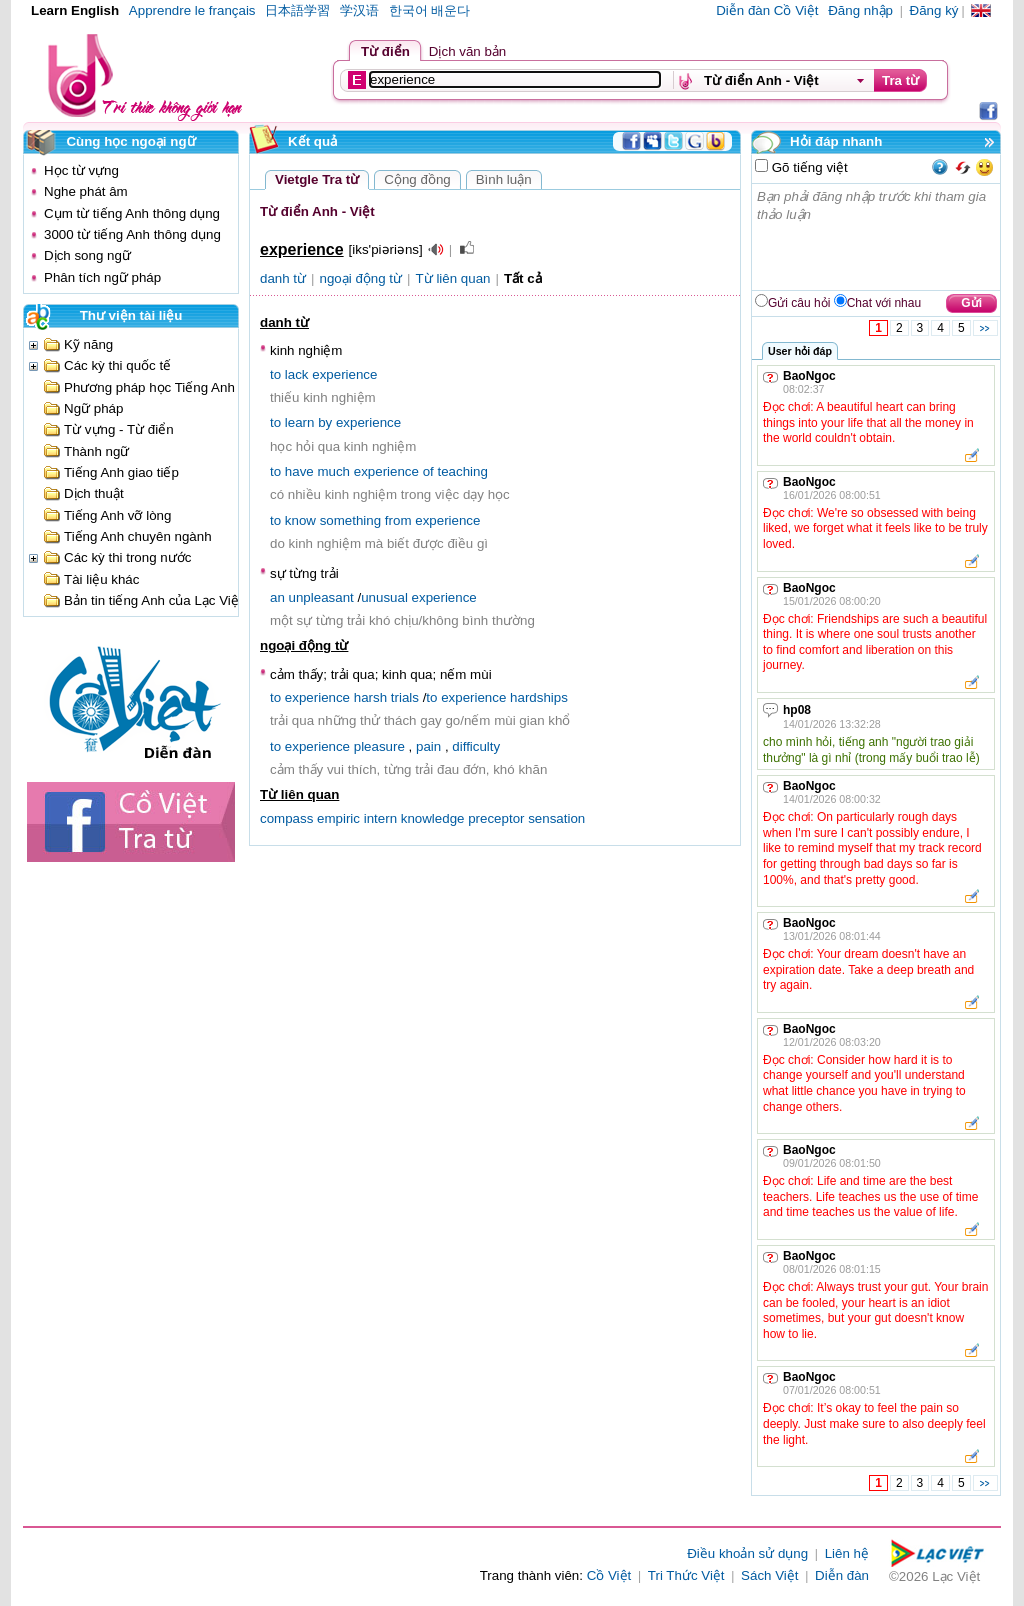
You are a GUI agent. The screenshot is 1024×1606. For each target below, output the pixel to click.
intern (380, 818)
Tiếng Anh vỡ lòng (117, 515)
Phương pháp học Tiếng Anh (149, 387)
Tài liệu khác (101, 579)
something (351, 520)
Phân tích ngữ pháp (102, 277)
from (398, 520)
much (333, 471)
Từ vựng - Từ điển (119, 429)
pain (428, 746)
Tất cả (523, 278)
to (275, 374)
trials (405, 697)
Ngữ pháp (93, 408)
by (325, 422)
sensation (556, 818)
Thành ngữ (96, 451)
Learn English (75, 10)
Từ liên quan (453, 278)
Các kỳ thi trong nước (127, 557)
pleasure (379, 746)
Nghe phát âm (86, 191)
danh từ (283, 278)
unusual (384, 597)
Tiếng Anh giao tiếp (121, 472)
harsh (370, 697)
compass (286, 818)
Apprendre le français (192, 10)
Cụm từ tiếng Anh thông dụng (132, 213)
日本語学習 (297, 10)
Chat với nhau (884, 303)
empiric (338, 818)
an (277, 597)
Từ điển (385, 51)
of (428, 471)
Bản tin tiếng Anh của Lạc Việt (153, 600)
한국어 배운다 (430, 10)
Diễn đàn (842, 1575)
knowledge (433, 818)
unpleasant (321, 597)
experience (344, 374)
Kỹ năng (88, 344)
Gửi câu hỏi (799, 303)
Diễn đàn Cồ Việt (767, 10)
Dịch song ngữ (87, 255)
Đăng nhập (860, 10)
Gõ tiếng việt (808, 167)
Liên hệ (847, 1553)
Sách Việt (769, 1575)
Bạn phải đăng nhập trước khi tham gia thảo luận (877, 237)
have (299, 471)
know (300, 520)
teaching (462, 471)
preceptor (496, 818)
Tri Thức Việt (686, 1575)
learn (300, 422)
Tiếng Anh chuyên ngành (138, 536)
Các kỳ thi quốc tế (117, 365)
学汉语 (359, 10)
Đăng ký (934, 10)
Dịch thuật (94, 493)
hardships (539, 697)
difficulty (476, 746)
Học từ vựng (81, 170)
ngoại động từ (361, 278)
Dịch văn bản (467, 51)
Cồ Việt (609, 1575)
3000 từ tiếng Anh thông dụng (132, 234)
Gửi (971, 303)
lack (297, 374)
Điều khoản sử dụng (747, 1553)
